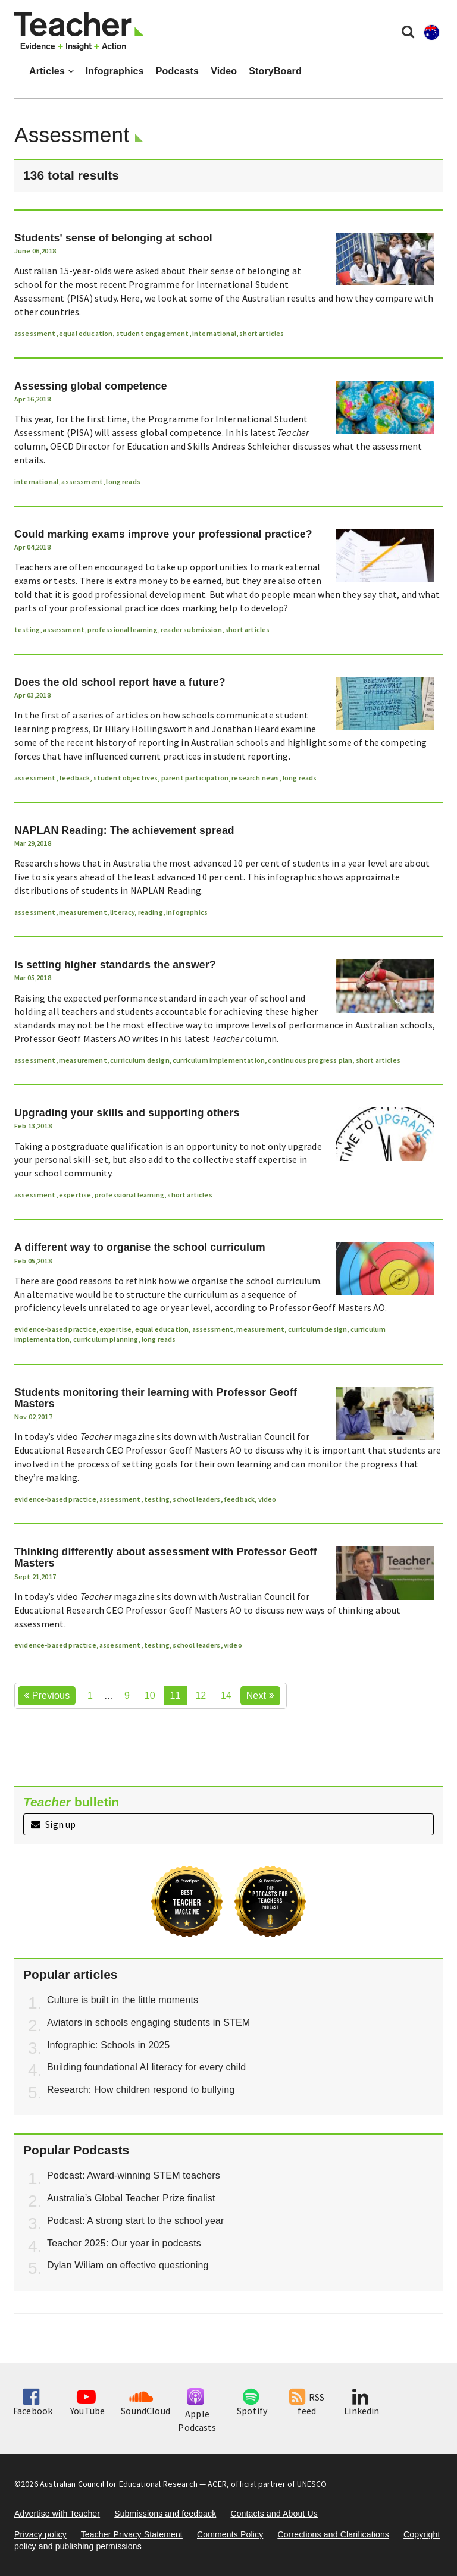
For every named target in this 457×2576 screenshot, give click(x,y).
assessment (35, 333)
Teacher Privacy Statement (132, 2534)
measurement (83, 912)
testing (27, 629)
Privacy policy (40, 2534)
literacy (122, 912)
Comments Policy (230, 2534)
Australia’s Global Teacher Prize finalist (131, 2198)
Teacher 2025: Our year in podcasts (124, 2243)
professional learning (122, 629)
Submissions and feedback (165, 2513)
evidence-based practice (55, 1329)
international (214, 333)
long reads (123, 481)
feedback (74, 777)
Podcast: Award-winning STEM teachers (133, 2175)
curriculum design (140, 1060)
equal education (85, 333)
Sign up (53, 1824)
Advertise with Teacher (57, 2513)
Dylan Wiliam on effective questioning (128, 2265)
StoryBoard (275, 71)
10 (150, 1695)
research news (255, 777)
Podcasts (177, 71)
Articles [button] (51, 71)
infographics (187, 912)
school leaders (196, 1499)
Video (224, 71)
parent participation (194, 777)
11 (175, 1695)
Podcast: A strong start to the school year (135, 2221)
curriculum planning (106, 1339)
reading (150, 912)
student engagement (152, 333)
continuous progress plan (310, 1060)
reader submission (191, 629)
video (267, 1499)
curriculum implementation (219, 1060)
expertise (75, 1194)
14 (226, 1695)
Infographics (115, 71)
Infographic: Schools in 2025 (108, 2045)
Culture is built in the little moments (122, 2000)
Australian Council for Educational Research (119, 2483)
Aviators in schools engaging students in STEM (148, 2022)
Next (260, 1695)
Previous (47, 1695)
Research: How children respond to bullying (140, 2090)
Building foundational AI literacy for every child (146, 2067)
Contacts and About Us (274, 2513)
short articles (261, 333)
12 (200, 1695)
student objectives (125, 777)
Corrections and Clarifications (333, 2534)
